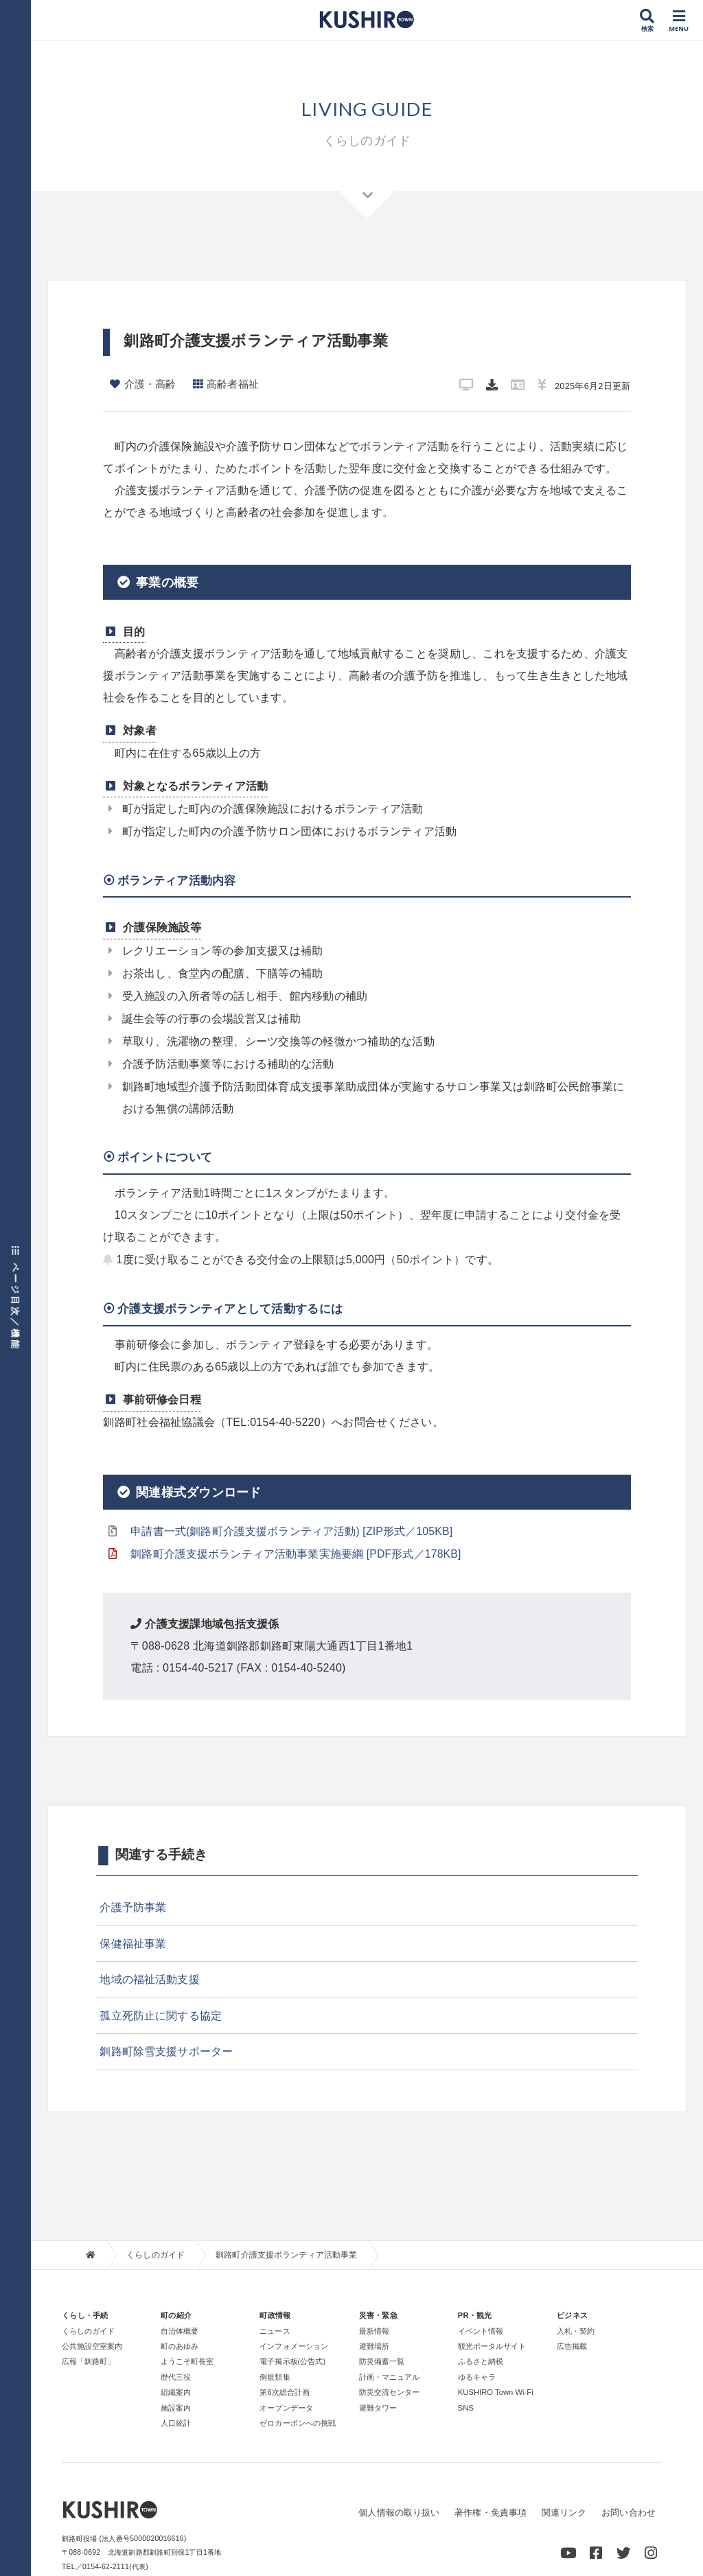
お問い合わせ (628, 2512)
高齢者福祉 (233, 384)
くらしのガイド (155, 2255)
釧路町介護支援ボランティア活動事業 (288, 2255)
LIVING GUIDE (367, 108)
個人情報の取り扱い (397, 2512)
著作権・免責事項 (489, 2512)
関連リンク (563, 2512)
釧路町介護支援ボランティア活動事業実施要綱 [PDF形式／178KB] (297, 1554)
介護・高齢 (150, 384)
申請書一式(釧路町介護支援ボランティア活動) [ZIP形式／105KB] (293, 1531)
